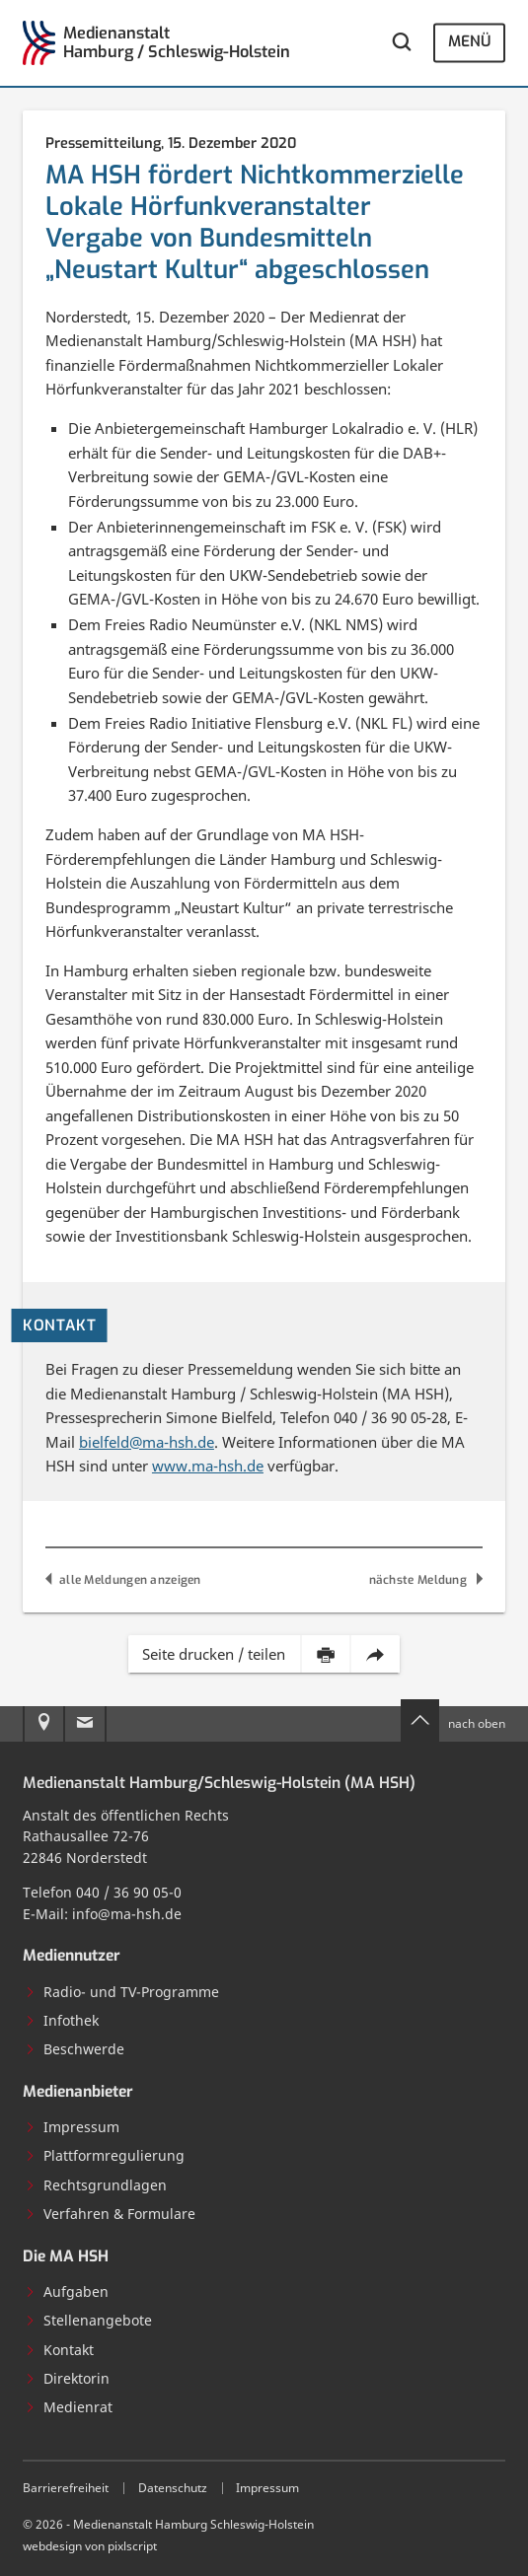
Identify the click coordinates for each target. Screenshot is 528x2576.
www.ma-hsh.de (208, 1465)
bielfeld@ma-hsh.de (146, 1442)
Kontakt (59, 2349)
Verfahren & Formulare (110, 2213)
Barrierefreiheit (66, 2487)
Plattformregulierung (105, 2155)
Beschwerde (74, 2048)
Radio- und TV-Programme (122, 1991)
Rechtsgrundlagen (96, 2185)
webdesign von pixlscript (90, 2545)
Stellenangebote (88, 2320)
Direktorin (67, 2378)
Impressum (72, 2126)
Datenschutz (172, 2487)
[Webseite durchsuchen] (401, 43)
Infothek (62, 2020)
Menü (469, 42)
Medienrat (69, 2406)
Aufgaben (67, 2291)
